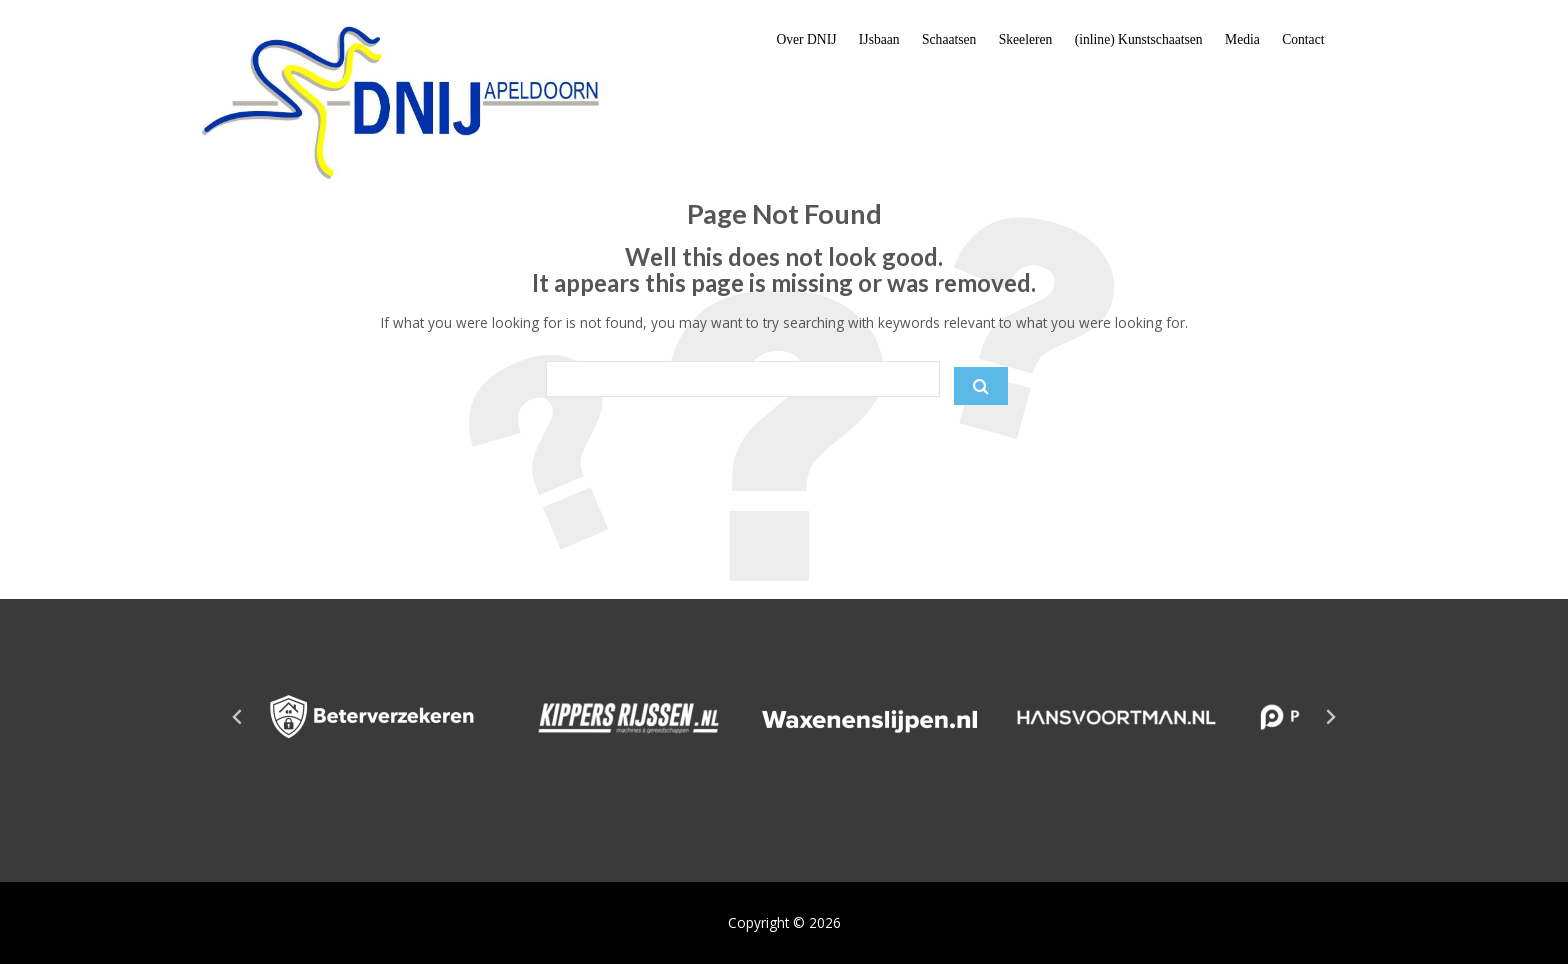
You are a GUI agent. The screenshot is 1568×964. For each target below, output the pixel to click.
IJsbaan (879, 39)
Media (1242, 39)
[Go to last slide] (238, 717)
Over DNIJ (806, 39)
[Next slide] (1330, 717)
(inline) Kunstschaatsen (1139, 39)
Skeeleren (1026, 39)
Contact (1303, 39)
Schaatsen (949, 39)
